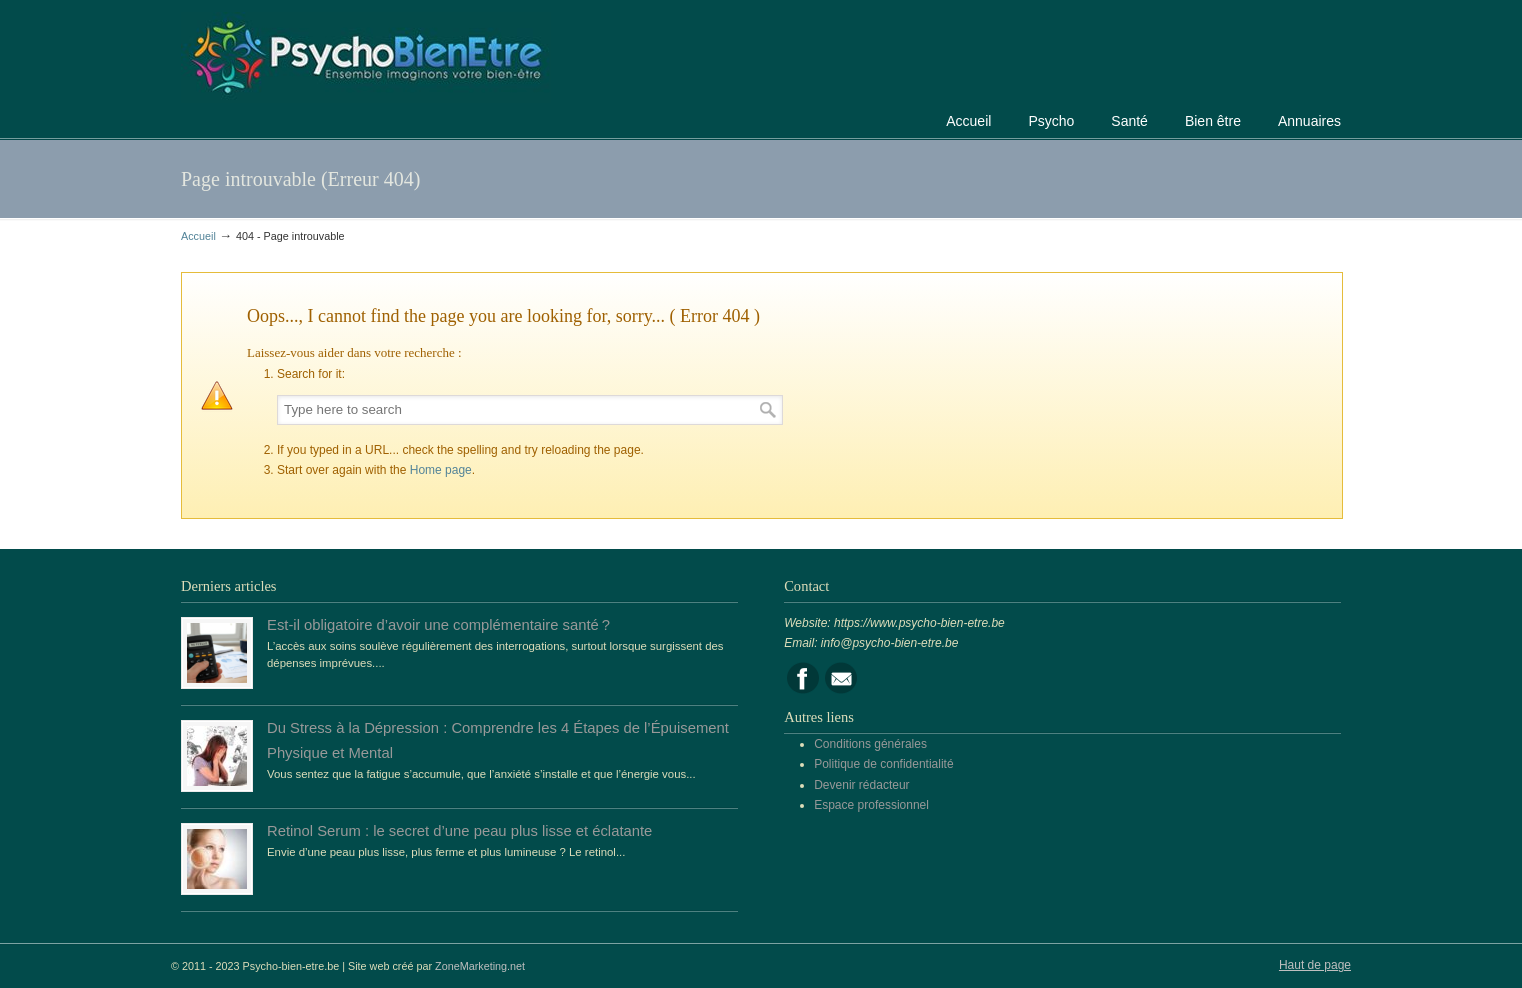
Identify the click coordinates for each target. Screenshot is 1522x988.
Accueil (198, 236)
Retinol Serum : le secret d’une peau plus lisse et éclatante (459, 831)
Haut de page (1315, 965)
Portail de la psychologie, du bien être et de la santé (366, 54)
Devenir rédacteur (861, 785)
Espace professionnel (871, 805)
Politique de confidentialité (883, 764)
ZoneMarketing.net (480, 966)
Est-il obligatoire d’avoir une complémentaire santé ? (438, 625)
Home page (441, 470)
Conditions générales (870, 744)
